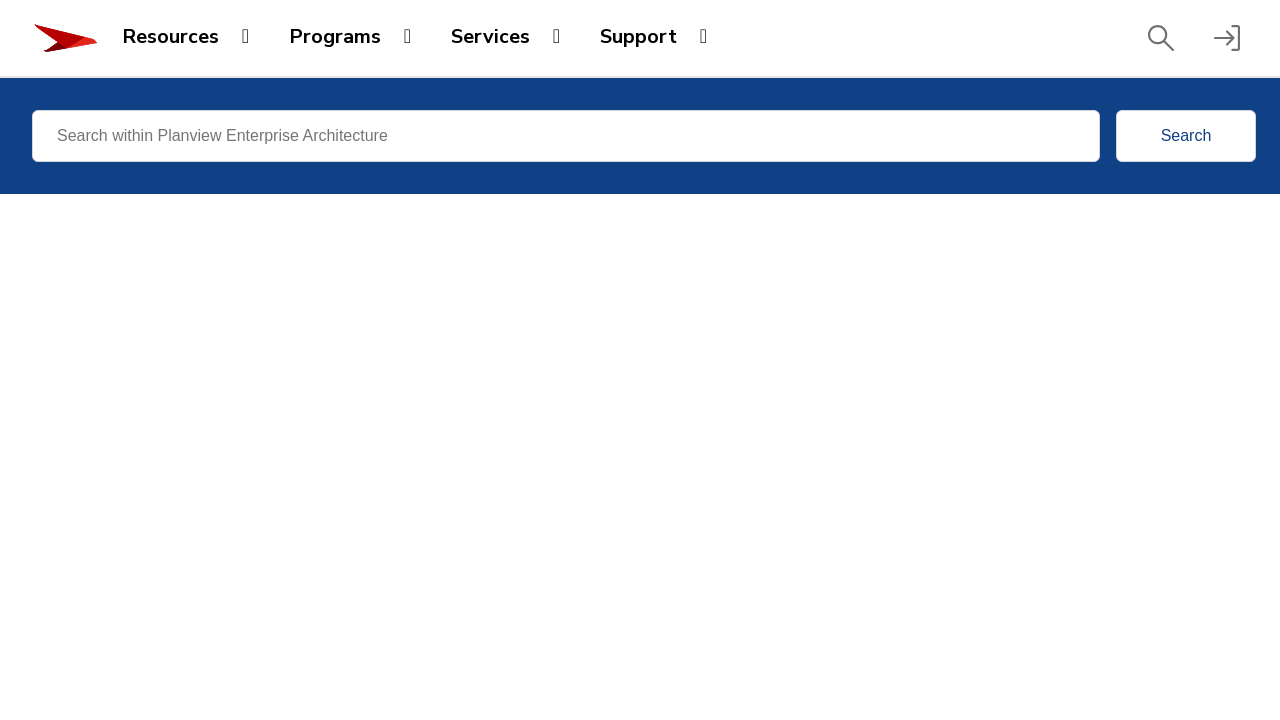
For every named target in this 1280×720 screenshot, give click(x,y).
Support (638, 36)
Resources (170, 36)
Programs (335, 36)
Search (1186, 135)
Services (490, 36)
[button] (1161, 38)
